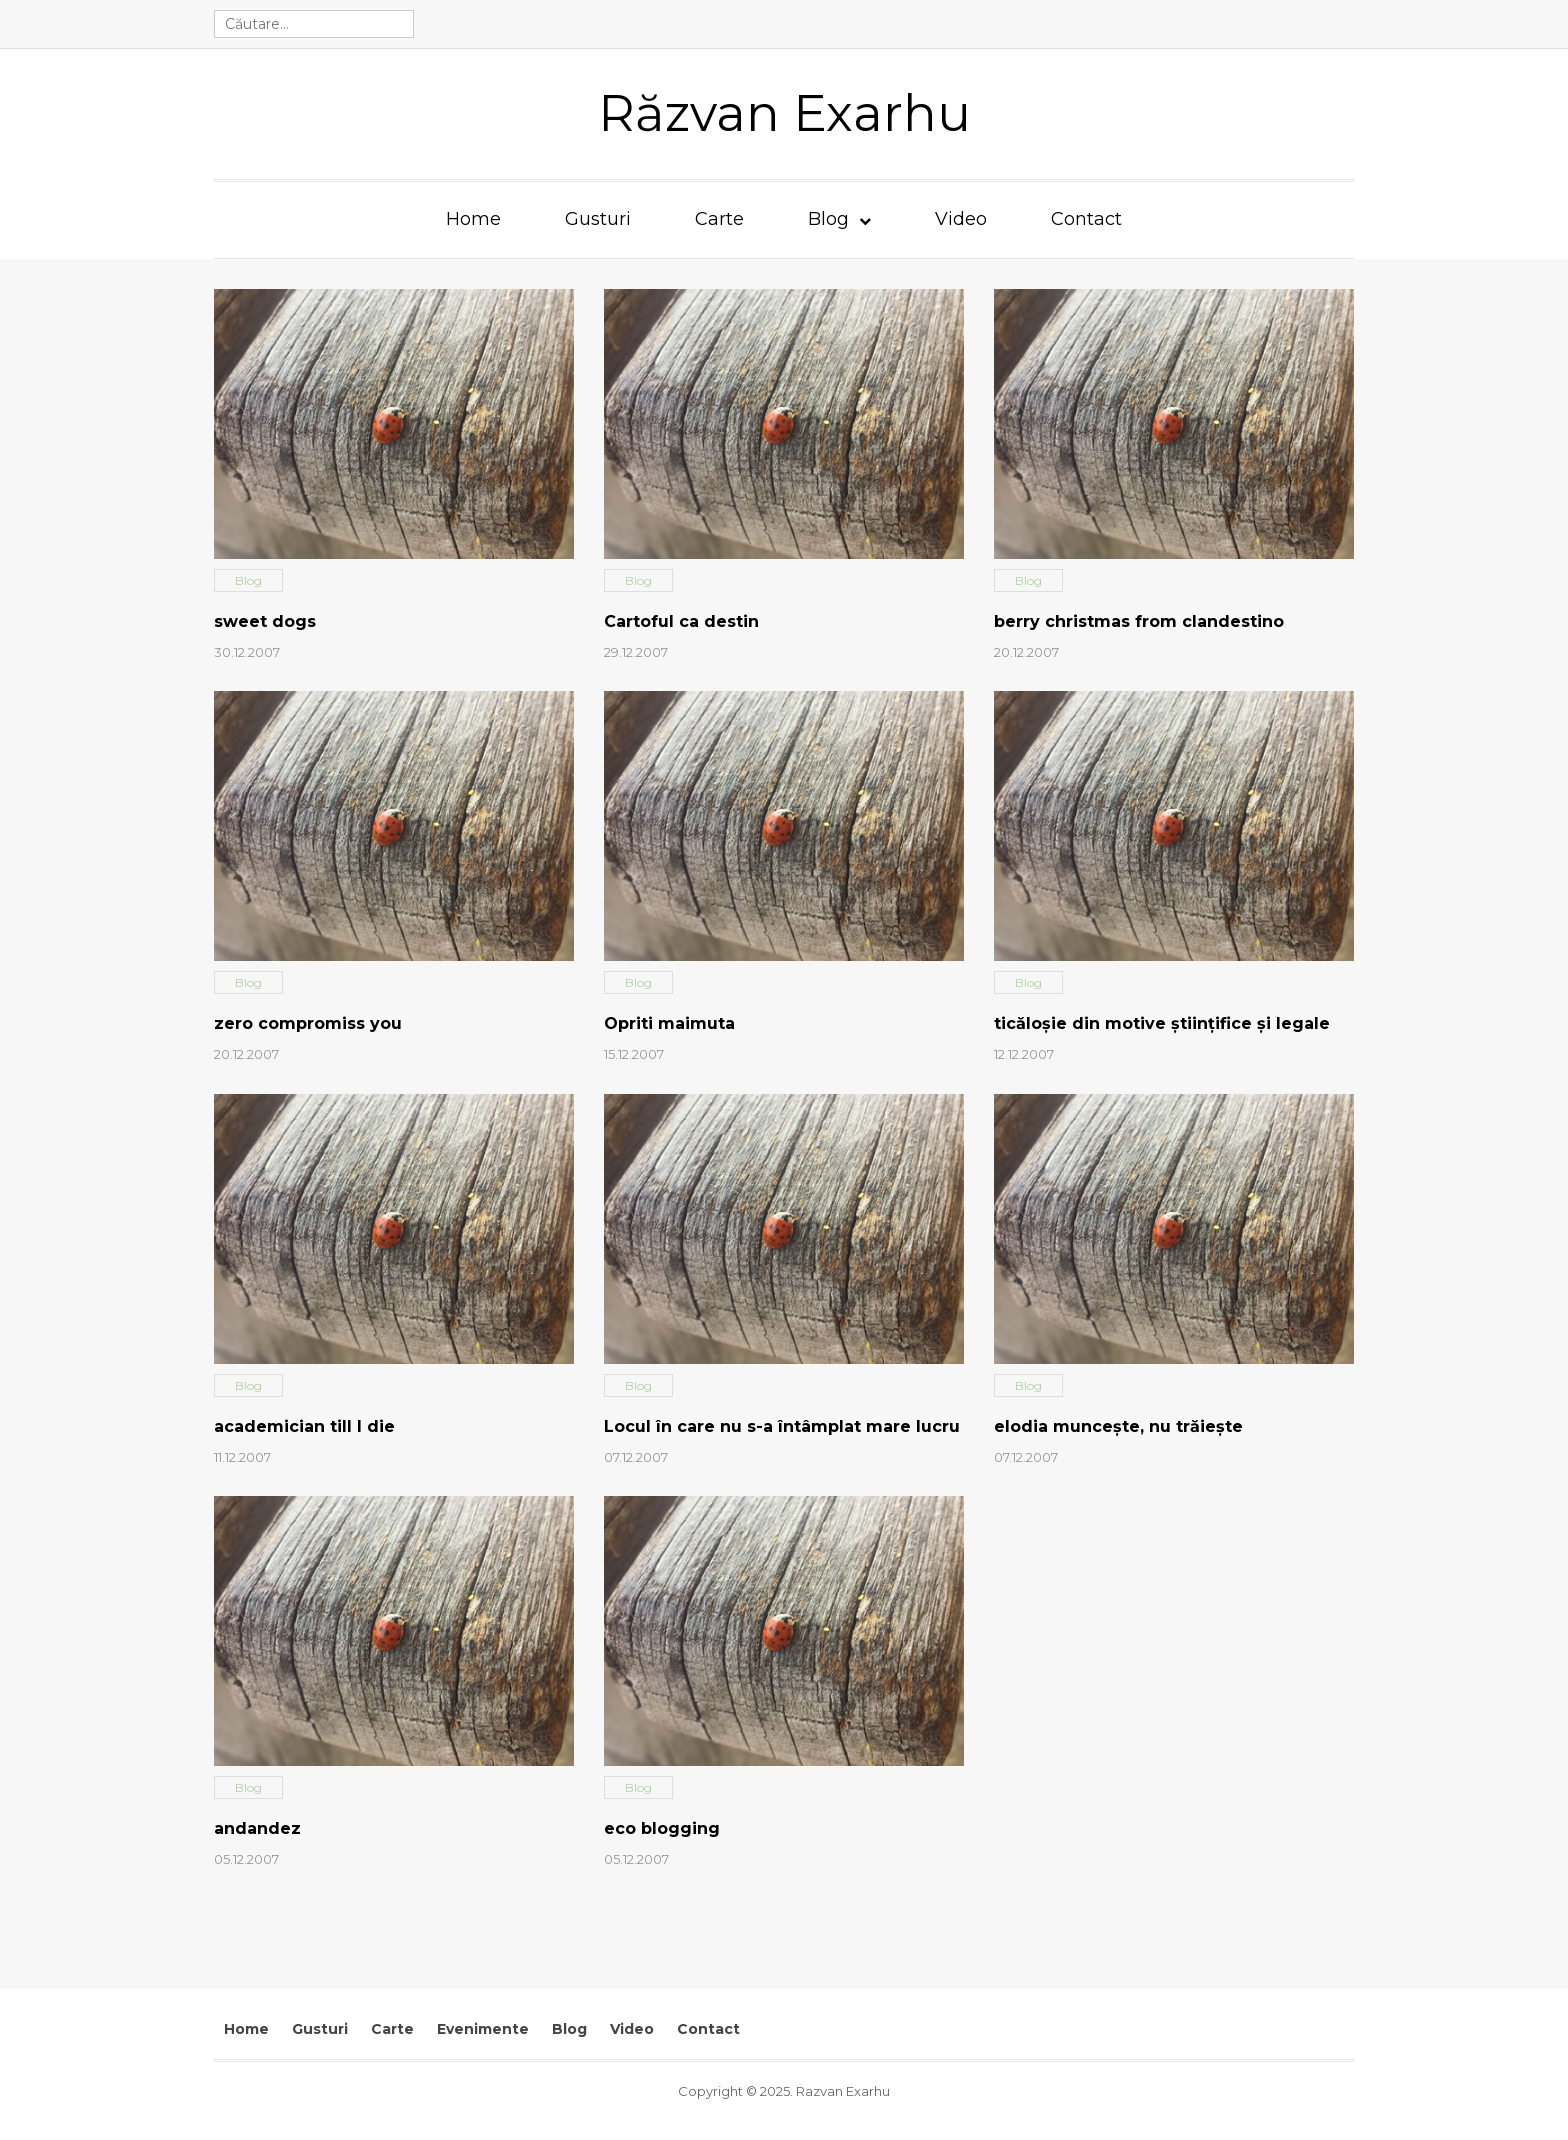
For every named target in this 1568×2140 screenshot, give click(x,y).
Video (961, 219)
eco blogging (662, 1828)
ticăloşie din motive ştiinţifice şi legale (1162, 1023)
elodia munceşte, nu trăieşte (1118, 1426)
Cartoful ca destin (681, 621)
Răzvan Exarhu (784, 113)
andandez (257, 1828)
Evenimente (483, 2029)
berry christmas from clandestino (1139, 621)
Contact (1086, 219)
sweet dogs (265, 621)
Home (473, 219)
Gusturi (598, 219)
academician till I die (304, 1426)
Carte (719, 219)
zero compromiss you (308, 1023)
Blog (828, 219)
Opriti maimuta (669, 1023)
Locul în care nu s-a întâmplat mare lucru (782, 1426)
